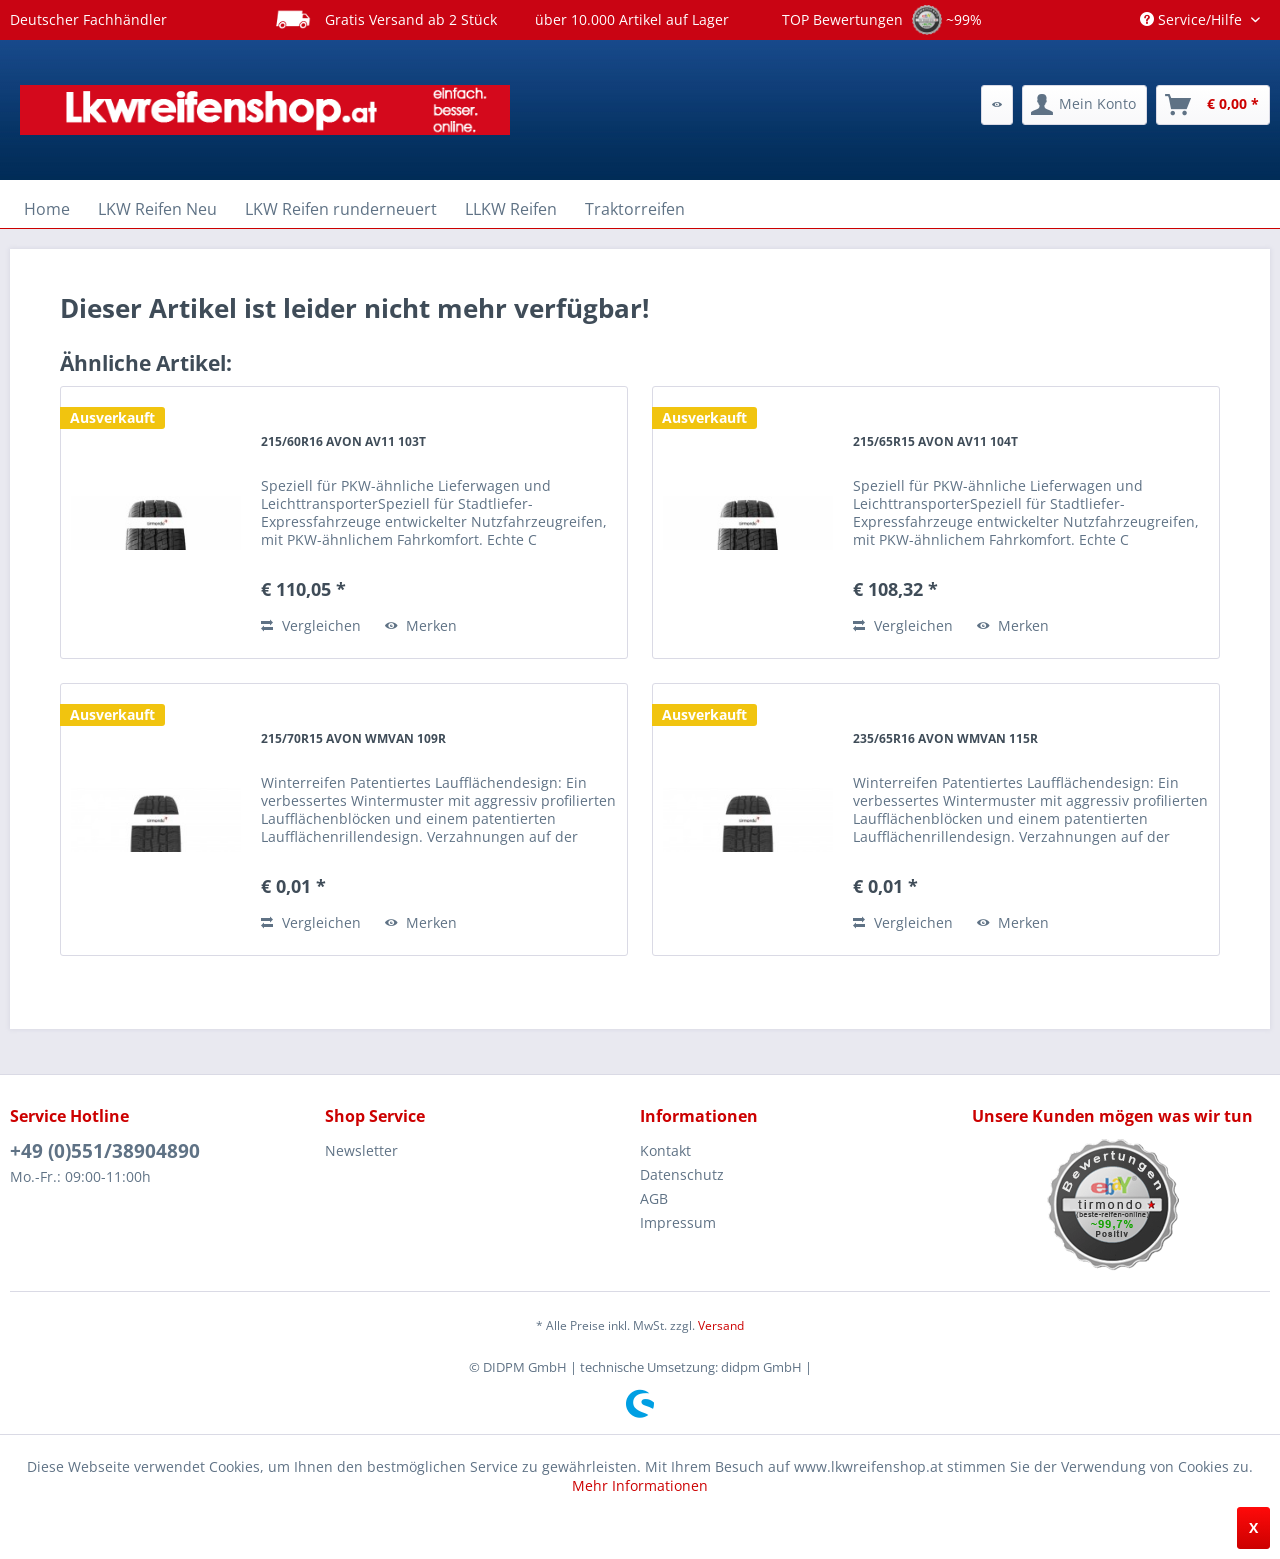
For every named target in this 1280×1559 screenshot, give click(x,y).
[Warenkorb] (1213, 105)
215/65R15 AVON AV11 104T (935, 441)
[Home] (47, 209)
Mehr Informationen (640, 1485)
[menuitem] (997, 105)
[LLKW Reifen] (511, 209)
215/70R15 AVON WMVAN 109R (353, 738)
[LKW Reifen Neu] (157, 209)
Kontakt (665, 1150)
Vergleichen (311, 625)
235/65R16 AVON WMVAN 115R (945, 738)
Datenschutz (682, 1174)
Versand (721, 1325)
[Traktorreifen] (635, 209)
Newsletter (361, 1150)
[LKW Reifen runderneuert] (341, 209)
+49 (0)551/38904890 (105, 1151)
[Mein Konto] (1084, 105)
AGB (654, 1198)
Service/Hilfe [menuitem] (1193, 19)
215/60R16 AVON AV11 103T (343, 441)
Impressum (678, 1222)
